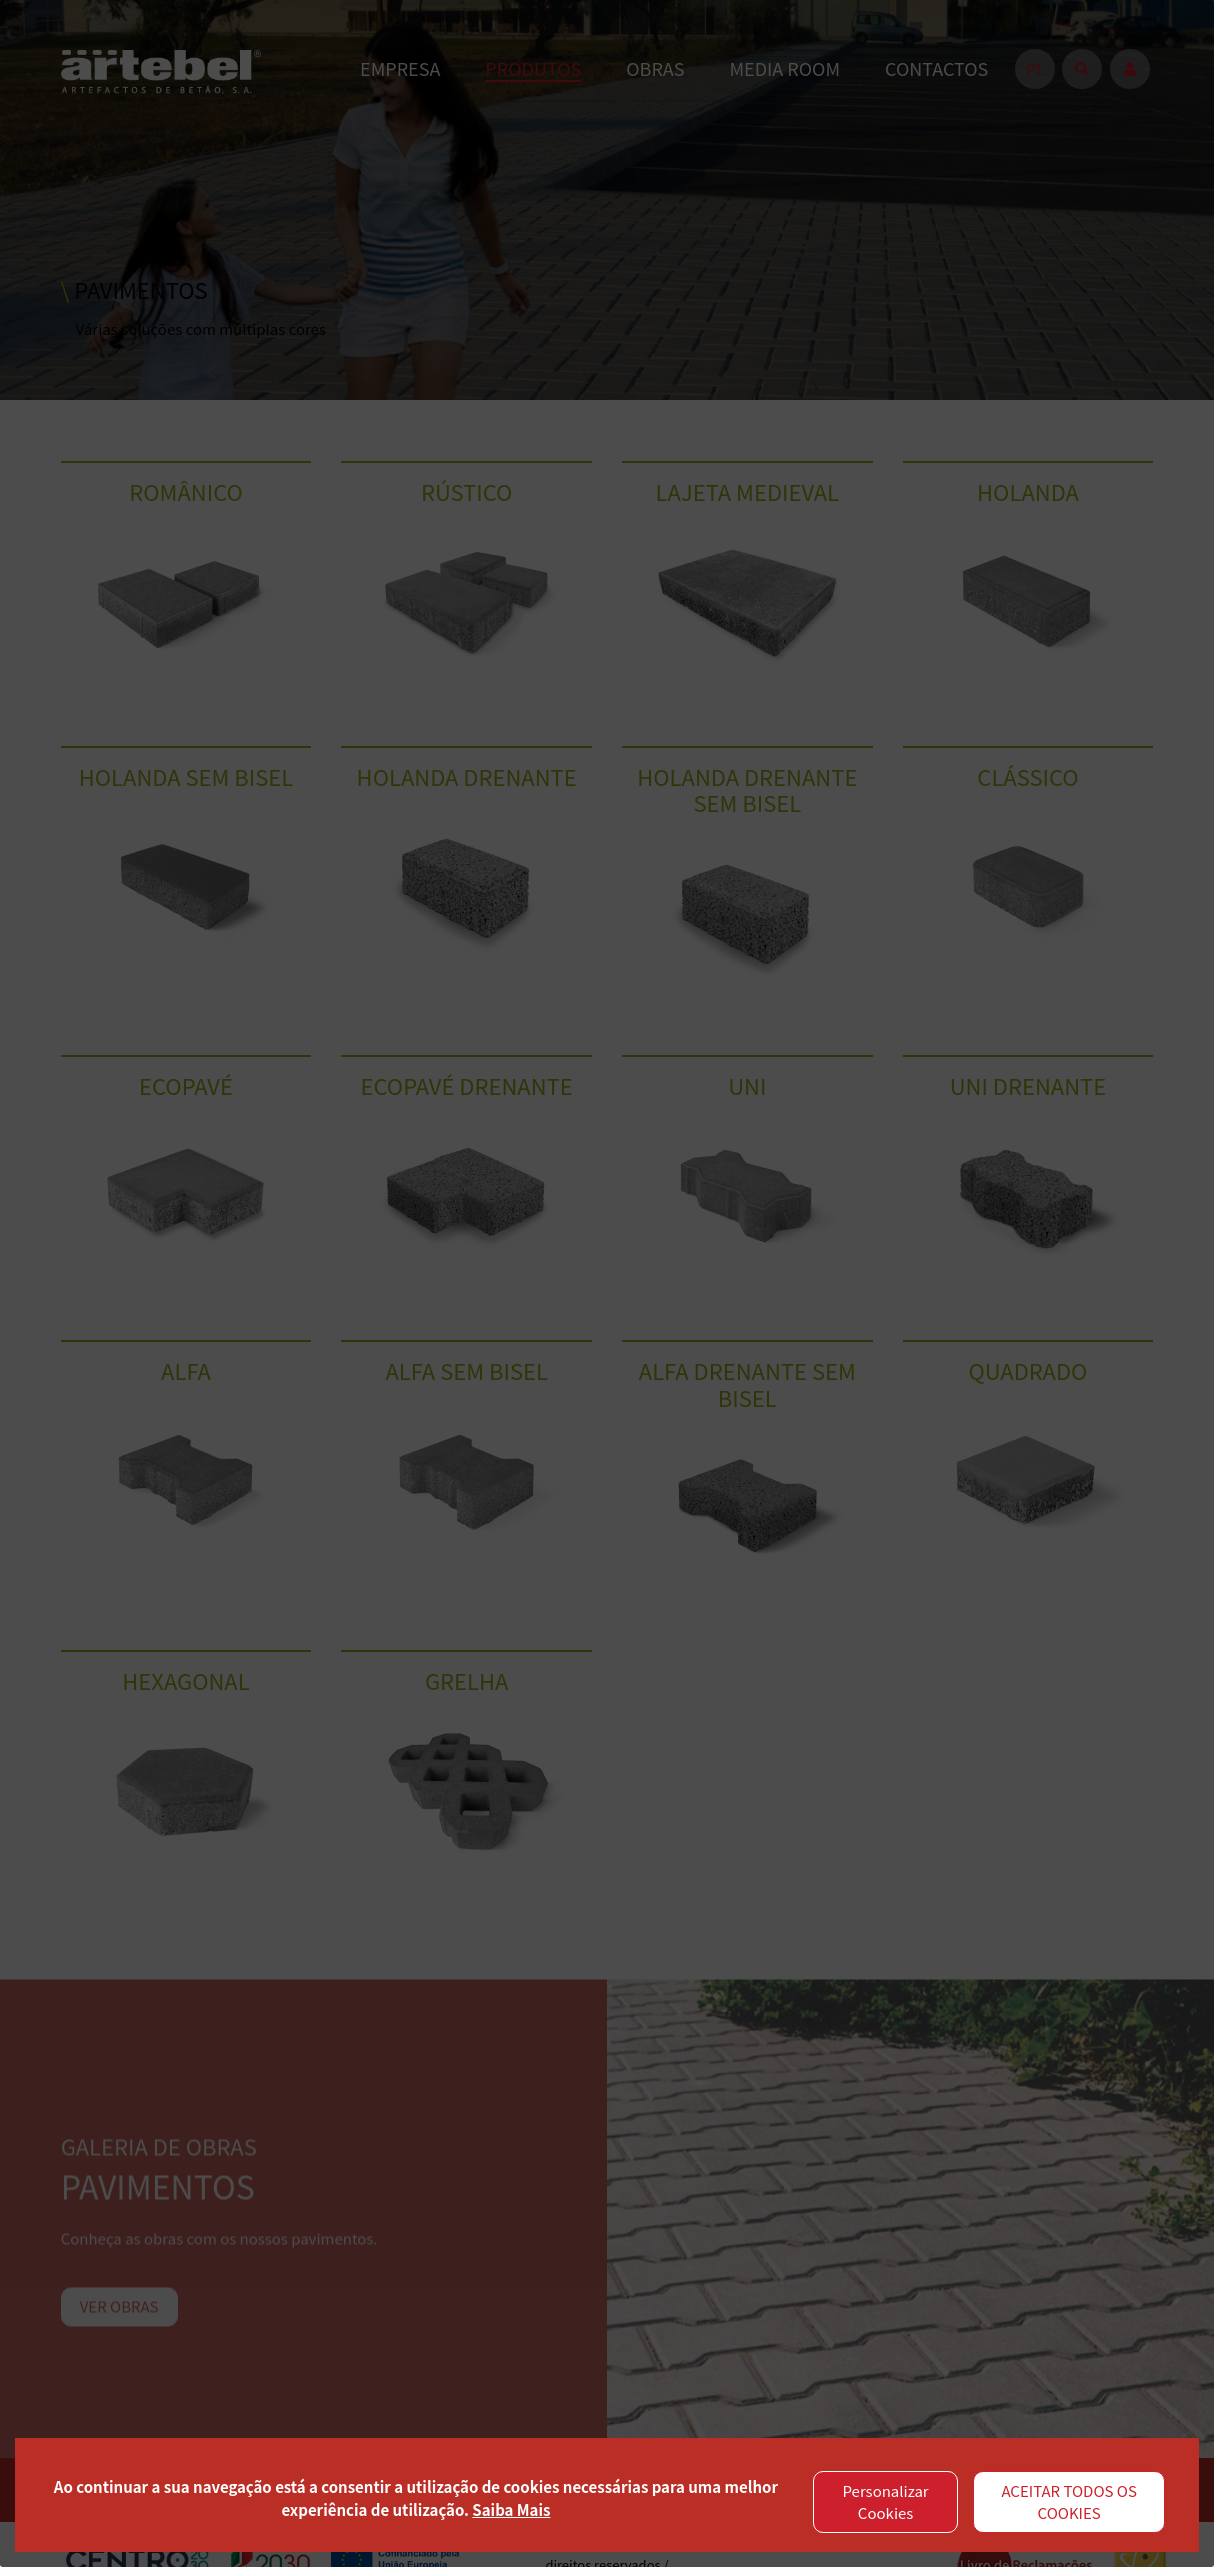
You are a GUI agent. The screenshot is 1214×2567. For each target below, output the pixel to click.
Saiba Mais (511, 2509)
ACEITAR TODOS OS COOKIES (1069, 2502)
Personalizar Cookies (886, 2502)
